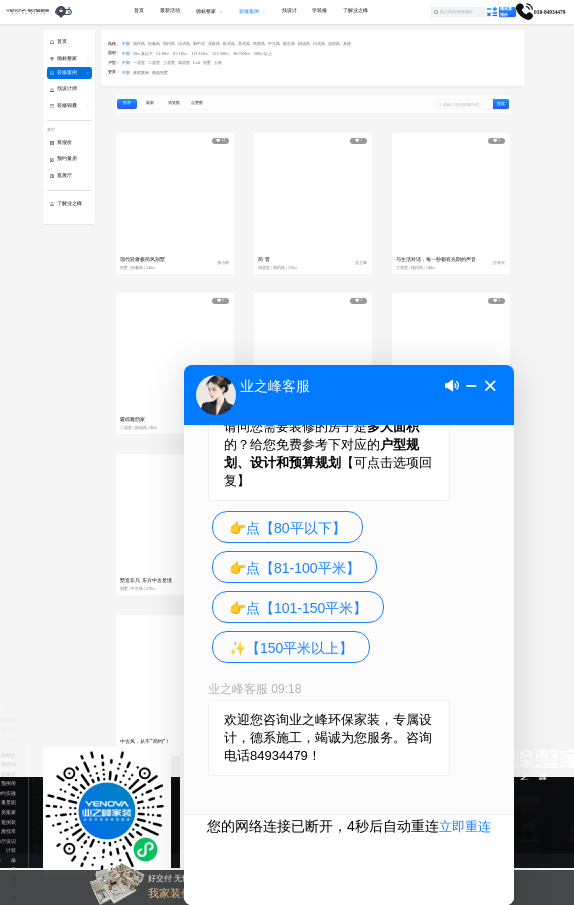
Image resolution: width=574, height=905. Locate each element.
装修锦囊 (67, 105)
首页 (62, 41)
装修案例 (67, 72)
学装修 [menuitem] (319, 10)
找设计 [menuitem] (289, 10)
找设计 (8, 841)
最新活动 (170, 10)
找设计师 (67, 88)
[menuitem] (169, 12)
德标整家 (67, 58)
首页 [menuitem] (139, 10)
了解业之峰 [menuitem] (355, 10)
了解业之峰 (69, 203)
